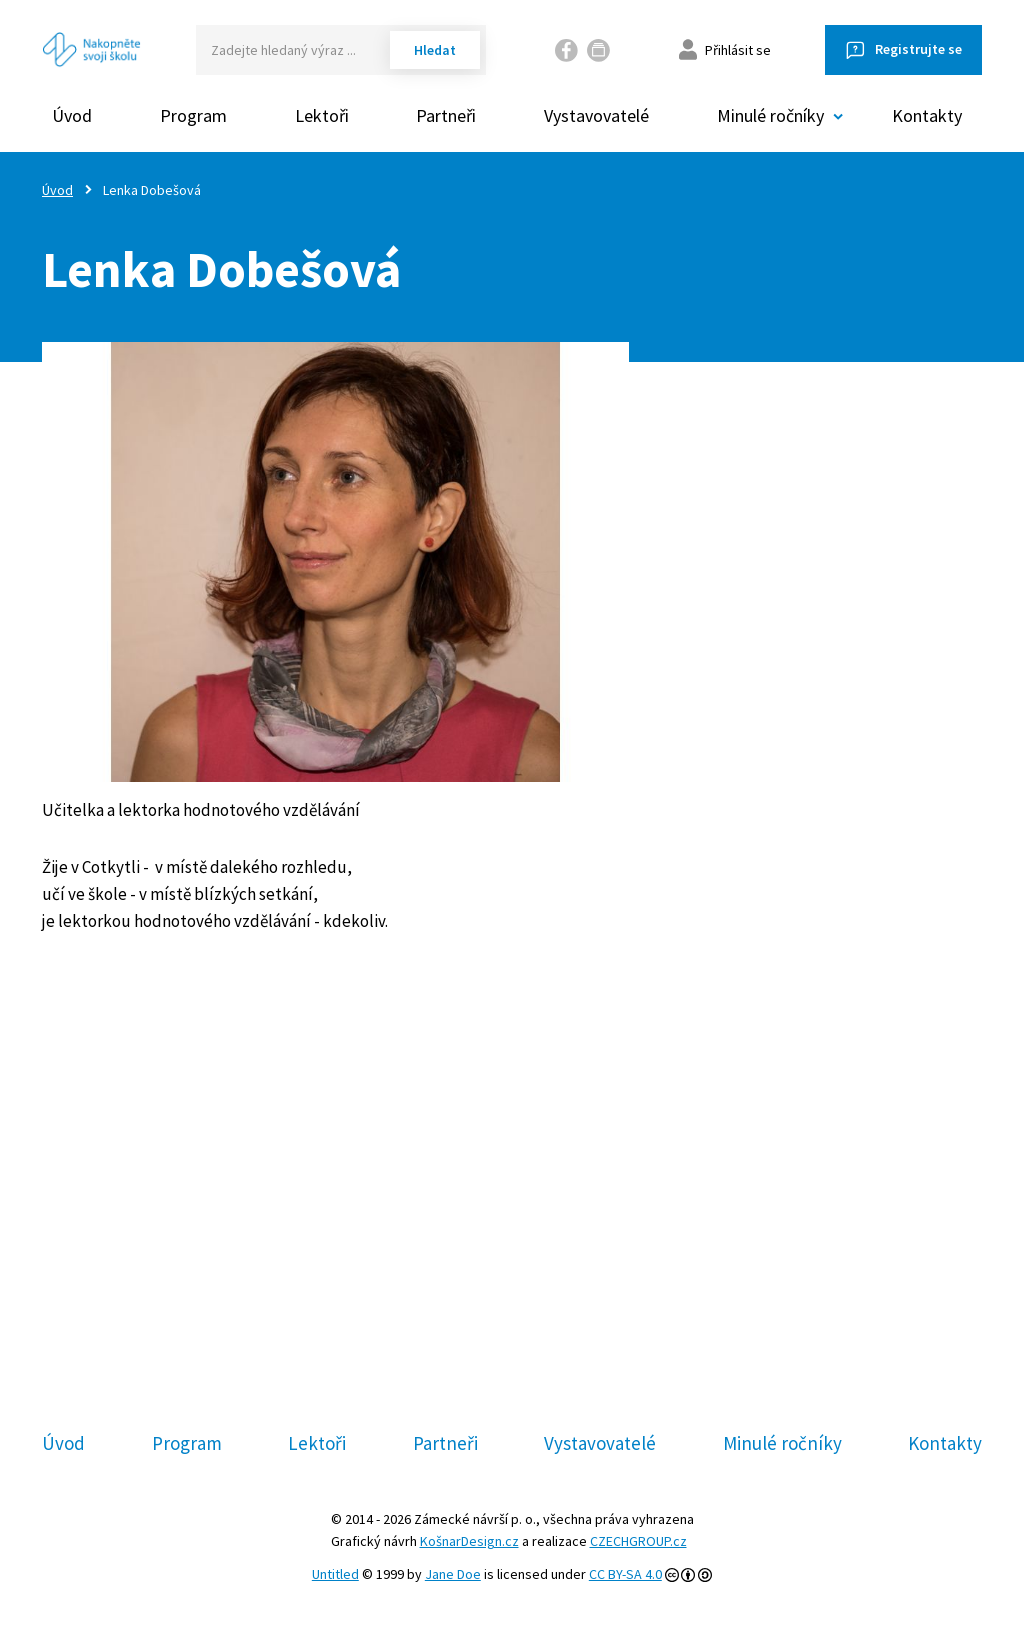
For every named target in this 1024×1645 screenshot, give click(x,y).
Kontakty (927, 115)
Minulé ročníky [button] (770, 115)
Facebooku (440, 1245)
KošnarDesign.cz (469, 1541)
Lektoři (322, 115)
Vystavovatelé (596, 115)
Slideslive (624, 1245)
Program (193, 115)
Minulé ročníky (782, 1443)
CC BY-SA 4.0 (625, 1574)
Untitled (335, 1574)
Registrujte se (918, 49)
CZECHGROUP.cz (638, 1541)
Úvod (72, 115)
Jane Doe (453, 1574)
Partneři (446, 115)
